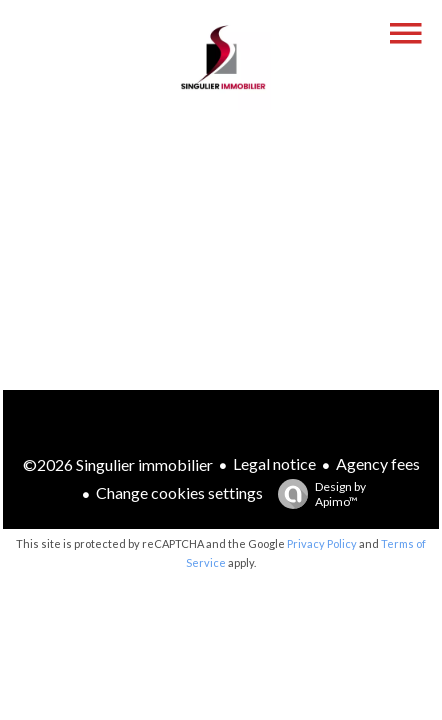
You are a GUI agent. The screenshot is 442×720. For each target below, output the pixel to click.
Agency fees (378, 463)
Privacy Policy (322, 543)
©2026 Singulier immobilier (118, 464)
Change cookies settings (179, 492)
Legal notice (274, 463)
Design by (317, 494)
